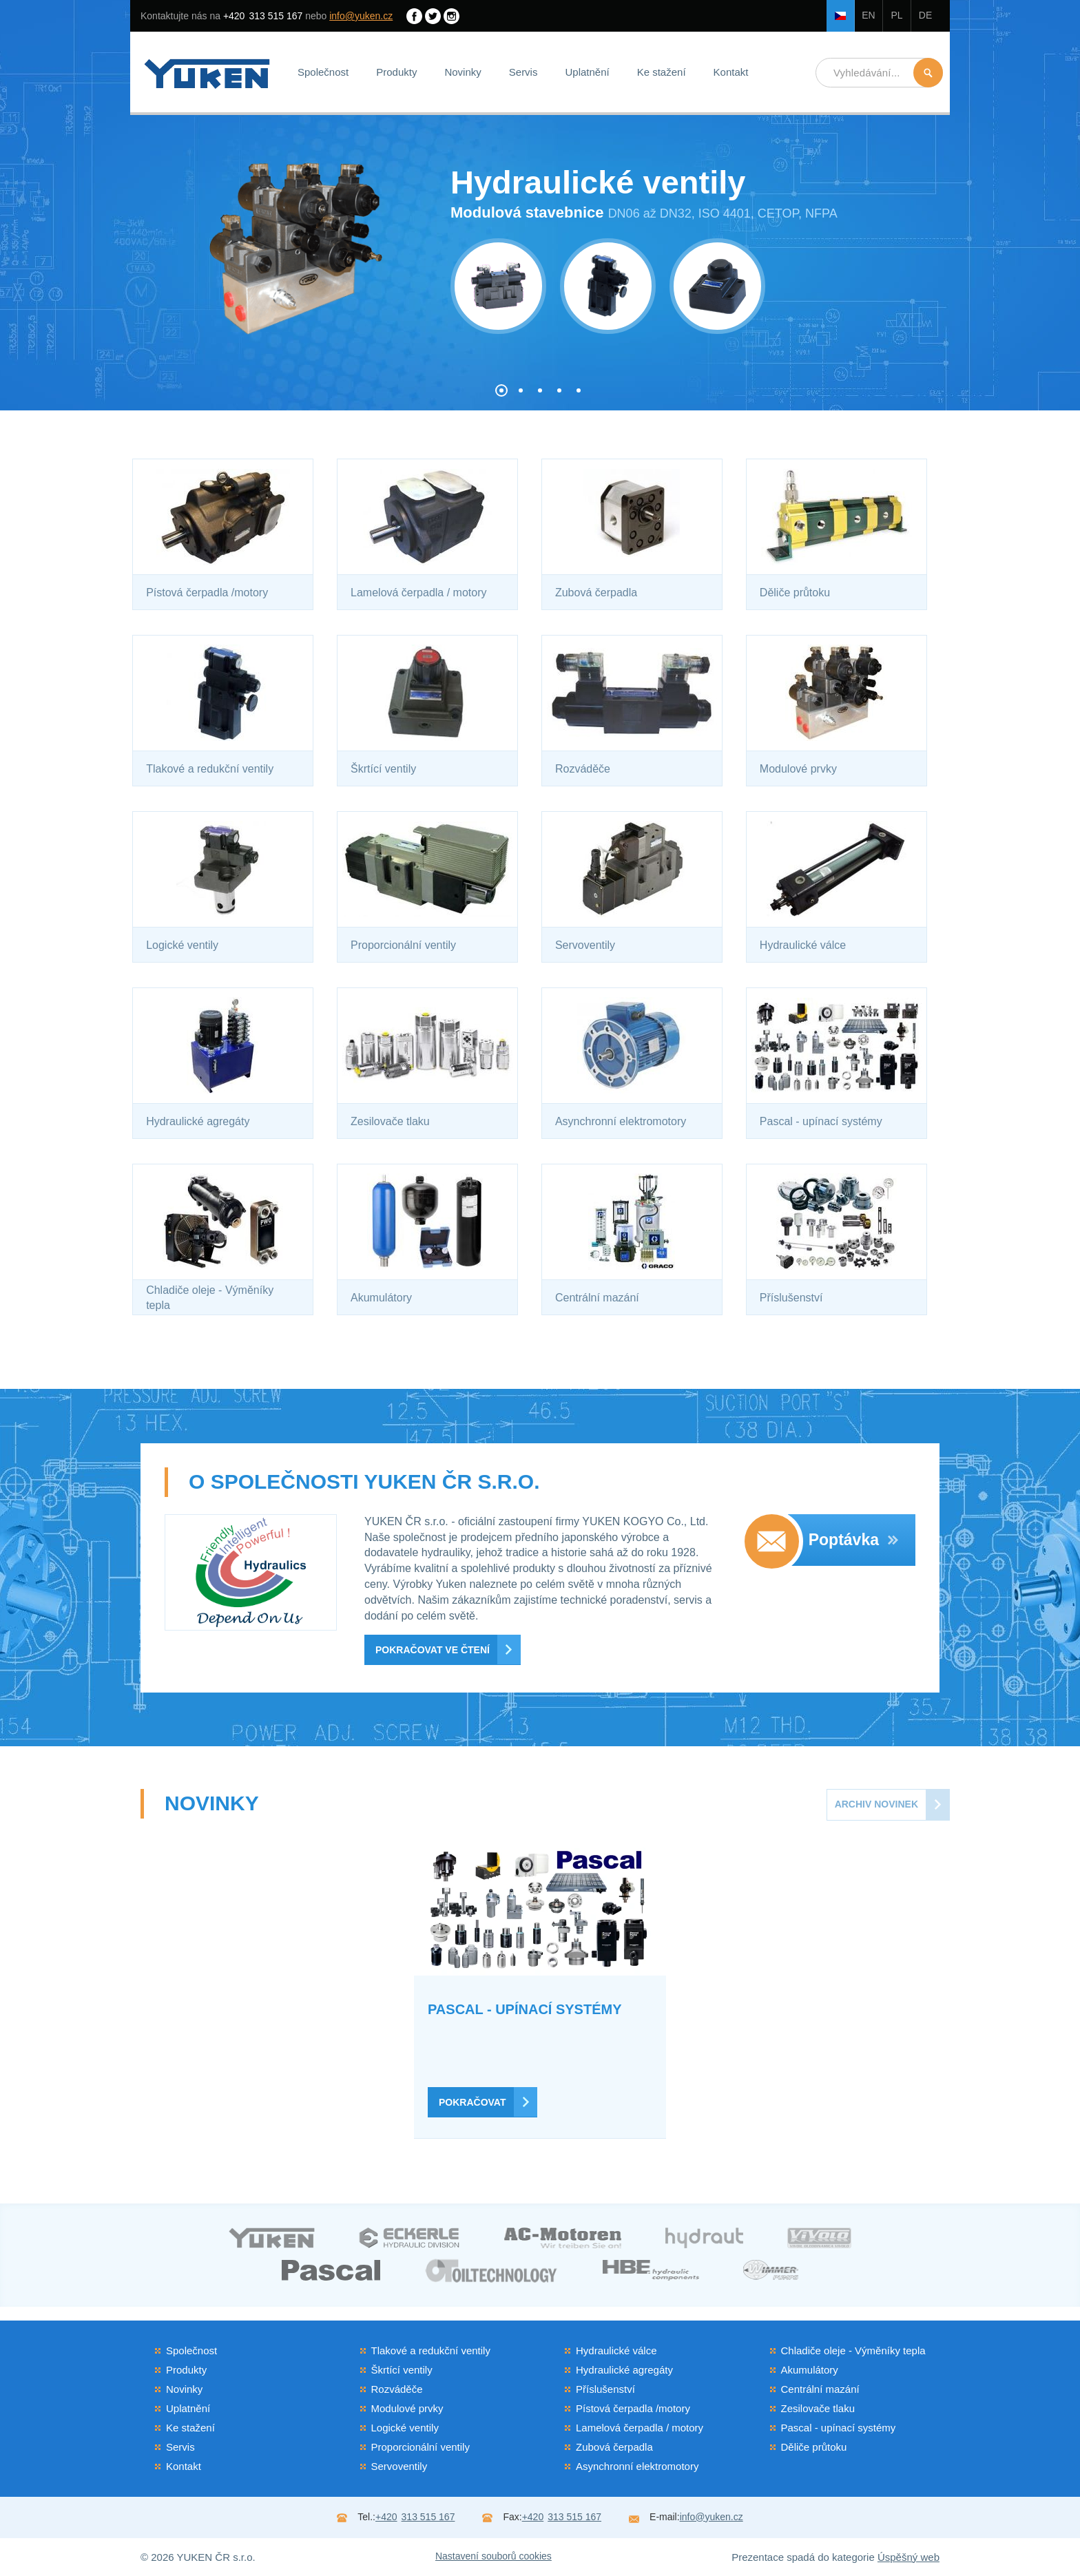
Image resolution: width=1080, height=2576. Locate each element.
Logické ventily (405, 2427)
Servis (523, 72)
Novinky (462, 72)
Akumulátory (809, 2370)
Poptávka (853, 1540)
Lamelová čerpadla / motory (639, 2427)
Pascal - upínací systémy (838, 2427)
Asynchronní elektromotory (637, 2466)
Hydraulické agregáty (624, 2370)
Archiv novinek (876, 1804)
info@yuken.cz (361, 15)
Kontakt (731, 72)
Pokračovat (472, 2102)
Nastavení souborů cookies (493, 2556)
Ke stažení (661, 72)
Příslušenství (605, 2389)
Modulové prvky (407, 2408)
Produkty (396, 72)
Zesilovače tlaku (818, 2408)
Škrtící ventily (402, 2370)
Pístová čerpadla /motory (633, 2408)
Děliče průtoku (814, 2447)
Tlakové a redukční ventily (430, 2350)
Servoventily (399, 2466)
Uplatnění (587, 72)
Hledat (928, 72)
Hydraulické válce (616, 2350)
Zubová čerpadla (614, 2447)
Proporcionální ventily (420, 2447)
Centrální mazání (820, 2389)
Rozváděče (397, 2389)
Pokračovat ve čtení (432, 1649)
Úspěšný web (908, 2557)
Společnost (323, 72)
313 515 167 (262, 15)
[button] (501, 390)
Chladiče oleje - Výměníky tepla (853, 2350)
